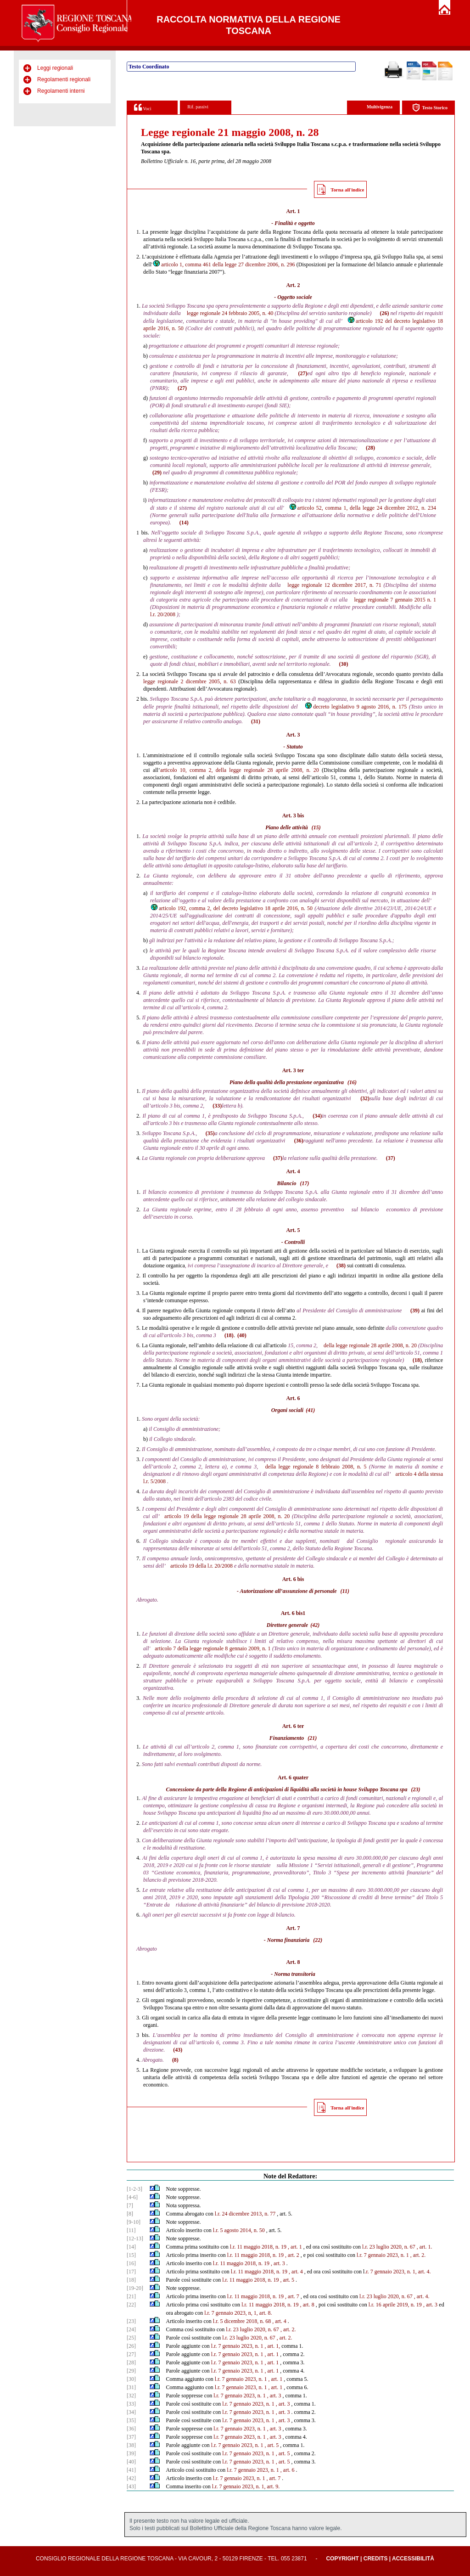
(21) (312, 1738)
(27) (303, 373)
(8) (175, 2060)
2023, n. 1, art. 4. (412, 2271)
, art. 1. (424, 2247)
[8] (130, 2213)
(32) (364, 1098)
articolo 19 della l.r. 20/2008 (201, 1566)
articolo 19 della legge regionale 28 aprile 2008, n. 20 (227, 1516)
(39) (415, 1310)
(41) (310, 1410)
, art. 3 (278, 2263)
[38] (131, 2445)
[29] (131, 2371)
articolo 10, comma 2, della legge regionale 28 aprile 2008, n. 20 (239, 770)
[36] (131, 2428)
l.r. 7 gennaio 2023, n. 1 (383, 2255)
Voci (142, 107)
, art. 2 (292, 2255)
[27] (131, 2354)
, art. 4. (422, 2296)
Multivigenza (379, 106)
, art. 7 (292, 2296)
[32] (131, 2395)
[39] (131, 2453)
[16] (131, 2263)
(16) (352, 1082)
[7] (130, 2205)
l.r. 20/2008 (162, 614)
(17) (304, 1183)
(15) (316, 827)
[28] (131, 2362)
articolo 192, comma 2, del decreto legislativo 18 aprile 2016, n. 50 (231, 908)
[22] (131, 2304)
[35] (131, 2420)
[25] (131, 2337)
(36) (298, 1140)
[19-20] (135, 2288)
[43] (131, 2486)
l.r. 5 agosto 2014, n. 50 (239, 2230)
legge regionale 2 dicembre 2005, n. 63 (189, 681)
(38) (341, 1265)
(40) (241, 1335)
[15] (131, 2255)
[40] (131, 2461)
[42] (131, 2478)
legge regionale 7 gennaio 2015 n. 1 (395, 599)
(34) (317, 1116)
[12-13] (135, 2238)
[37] (131, 2437)
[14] (131, 2247)
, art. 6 (287, 2470)
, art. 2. (418, 2255)
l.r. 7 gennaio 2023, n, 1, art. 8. (238, 2313)
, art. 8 (307, 2304)
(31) (255, 721)
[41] (131, 2470)
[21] (131, 2296)
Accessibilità (413, 2558)
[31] (131, 2387)
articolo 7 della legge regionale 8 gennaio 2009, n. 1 (212, 1648)
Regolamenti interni (60, 91)
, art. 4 (296, 2271)
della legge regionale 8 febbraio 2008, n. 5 (316, 1466)
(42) (314, 1625)
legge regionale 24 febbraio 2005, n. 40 (230, 313)
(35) (210, 1133)
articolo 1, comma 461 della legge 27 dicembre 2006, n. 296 (223, 264)
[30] (131, 2379)
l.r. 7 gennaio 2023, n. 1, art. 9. (246, 2486)
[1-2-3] (134, 2189)
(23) (415, 1789)
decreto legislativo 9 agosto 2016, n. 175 (355, 706)
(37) (277, 1158)
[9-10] (133, 2222)
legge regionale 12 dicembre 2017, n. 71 (334, 585)
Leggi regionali (55, 68)
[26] (131, 2346)
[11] (131, 2230)
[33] (131, 2404)
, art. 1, (272, 2346)
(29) (157, 472)
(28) (370, 447)
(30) (343, 664)
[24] (131, 2329)
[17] (131, 2271)
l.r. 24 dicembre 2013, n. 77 (245, 2213)
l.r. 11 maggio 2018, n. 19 (258, 2247)
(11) (345, 1591)
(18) (229, 1335)
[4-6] (132, 2197)
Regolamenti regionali (63, 79)
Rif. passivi (197, 106)
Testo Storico (430, 107)
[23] (131, 2321)
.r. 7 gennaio (378, 2271)
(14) (184, 522)
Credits (376, 2558)
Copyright (342, 2558)
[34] (131, 2412)
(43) (177, 2050)
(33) (217, 1105)
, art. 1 (295, 2247)
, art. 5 (287, 2280)
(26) (384, 313)
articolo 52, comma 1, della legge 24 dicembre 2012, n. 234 (362, 508)
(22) (317, 1940)
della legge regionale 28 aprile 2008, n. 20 (370, 1345)
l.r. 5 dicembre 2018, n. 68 (242, 2321)
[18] (131, 2280)
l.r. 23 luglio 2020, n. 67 (388, 2247)
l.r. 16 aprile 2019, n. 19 (395, 2304)
